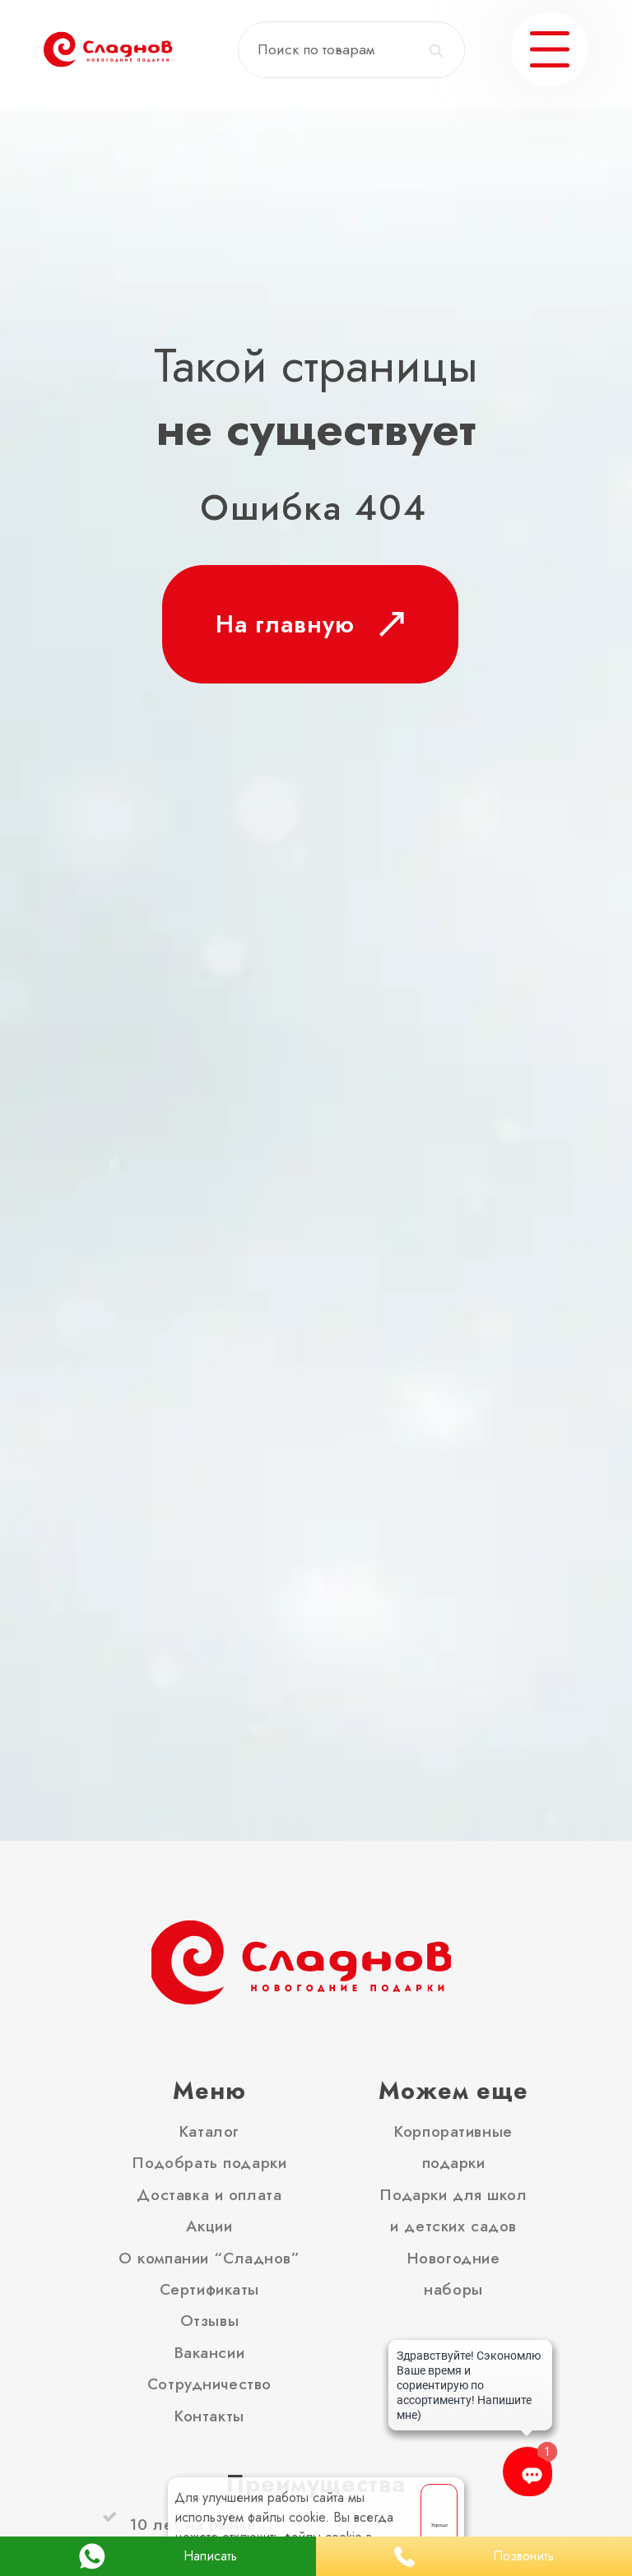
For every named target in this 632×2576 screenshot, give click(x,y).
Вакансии (209, 2352)
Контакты (209, 2415)
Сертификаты (209, 2288)
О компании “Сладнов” (209, 2257)
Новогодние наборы (453, 2273)
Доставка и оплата (209, 2194)
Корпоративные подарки (453, 2147)
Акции (209, 2225)
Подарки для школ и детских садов (453, 2210)
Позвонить (474, 2556)
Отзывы (209, 2320)
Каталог (209, 2131)
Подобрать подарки (209, 2162)
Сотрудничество (209, 2383)
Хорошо (439, 2525)
